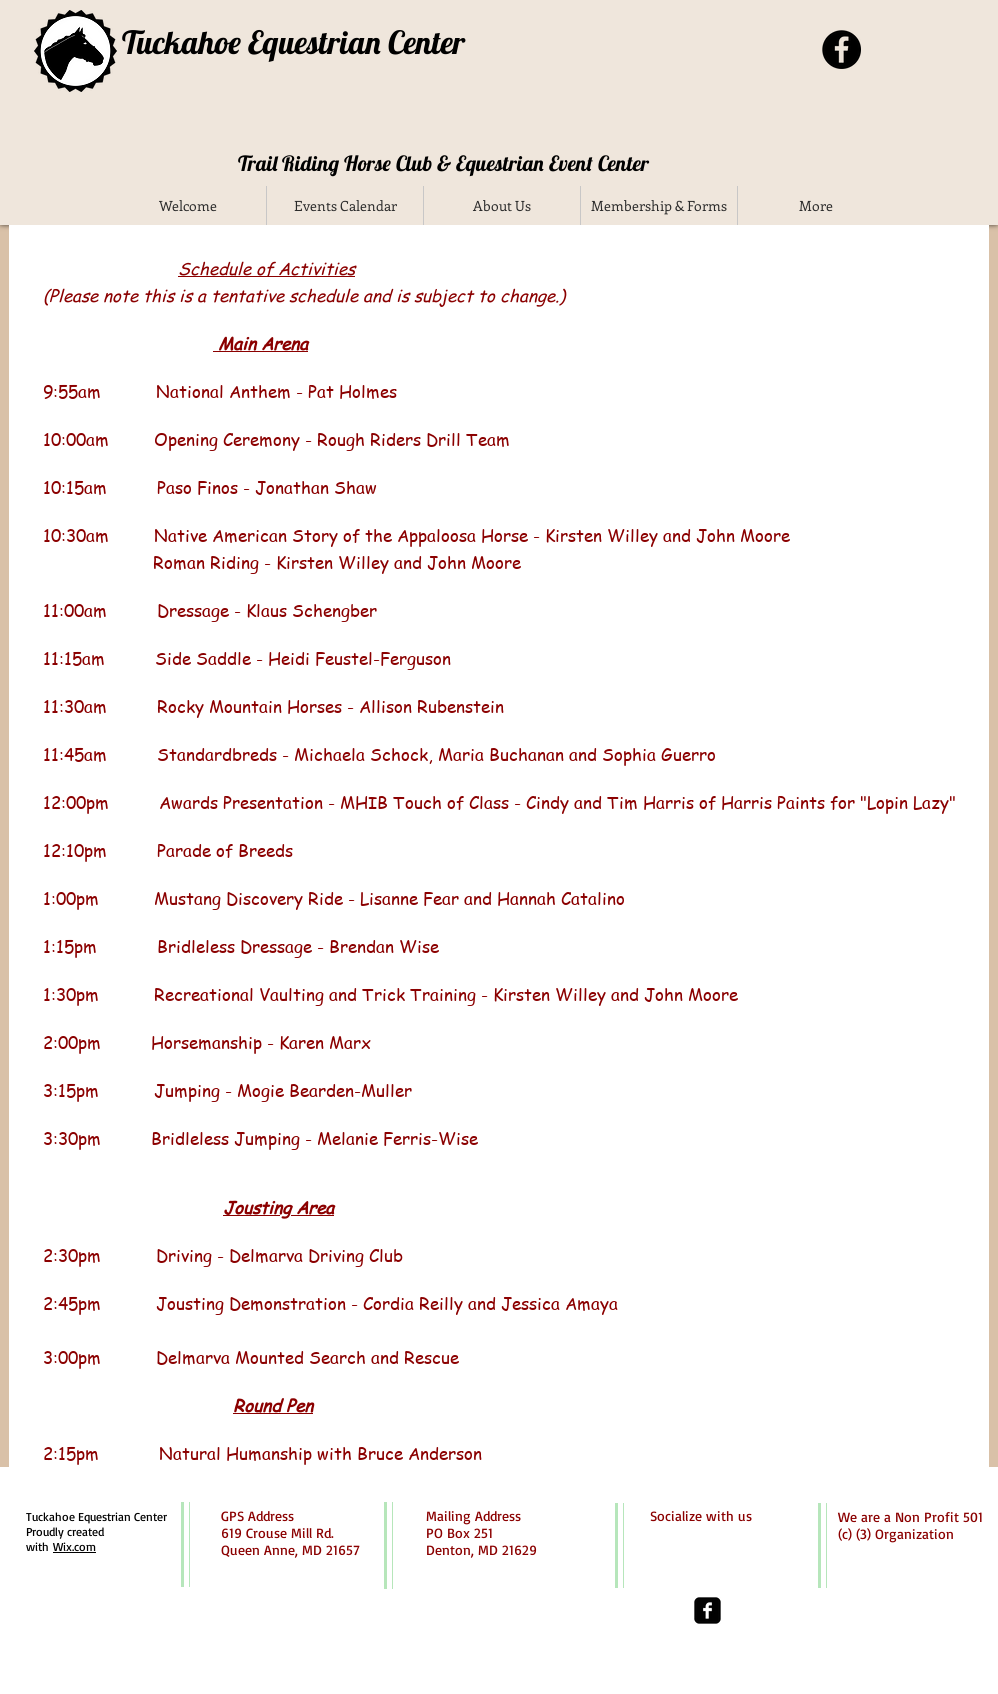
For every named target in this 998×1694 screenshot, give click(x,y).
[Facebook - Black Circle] (841, 49)
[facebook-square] (707, 1610)
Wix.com (74, 1546)
